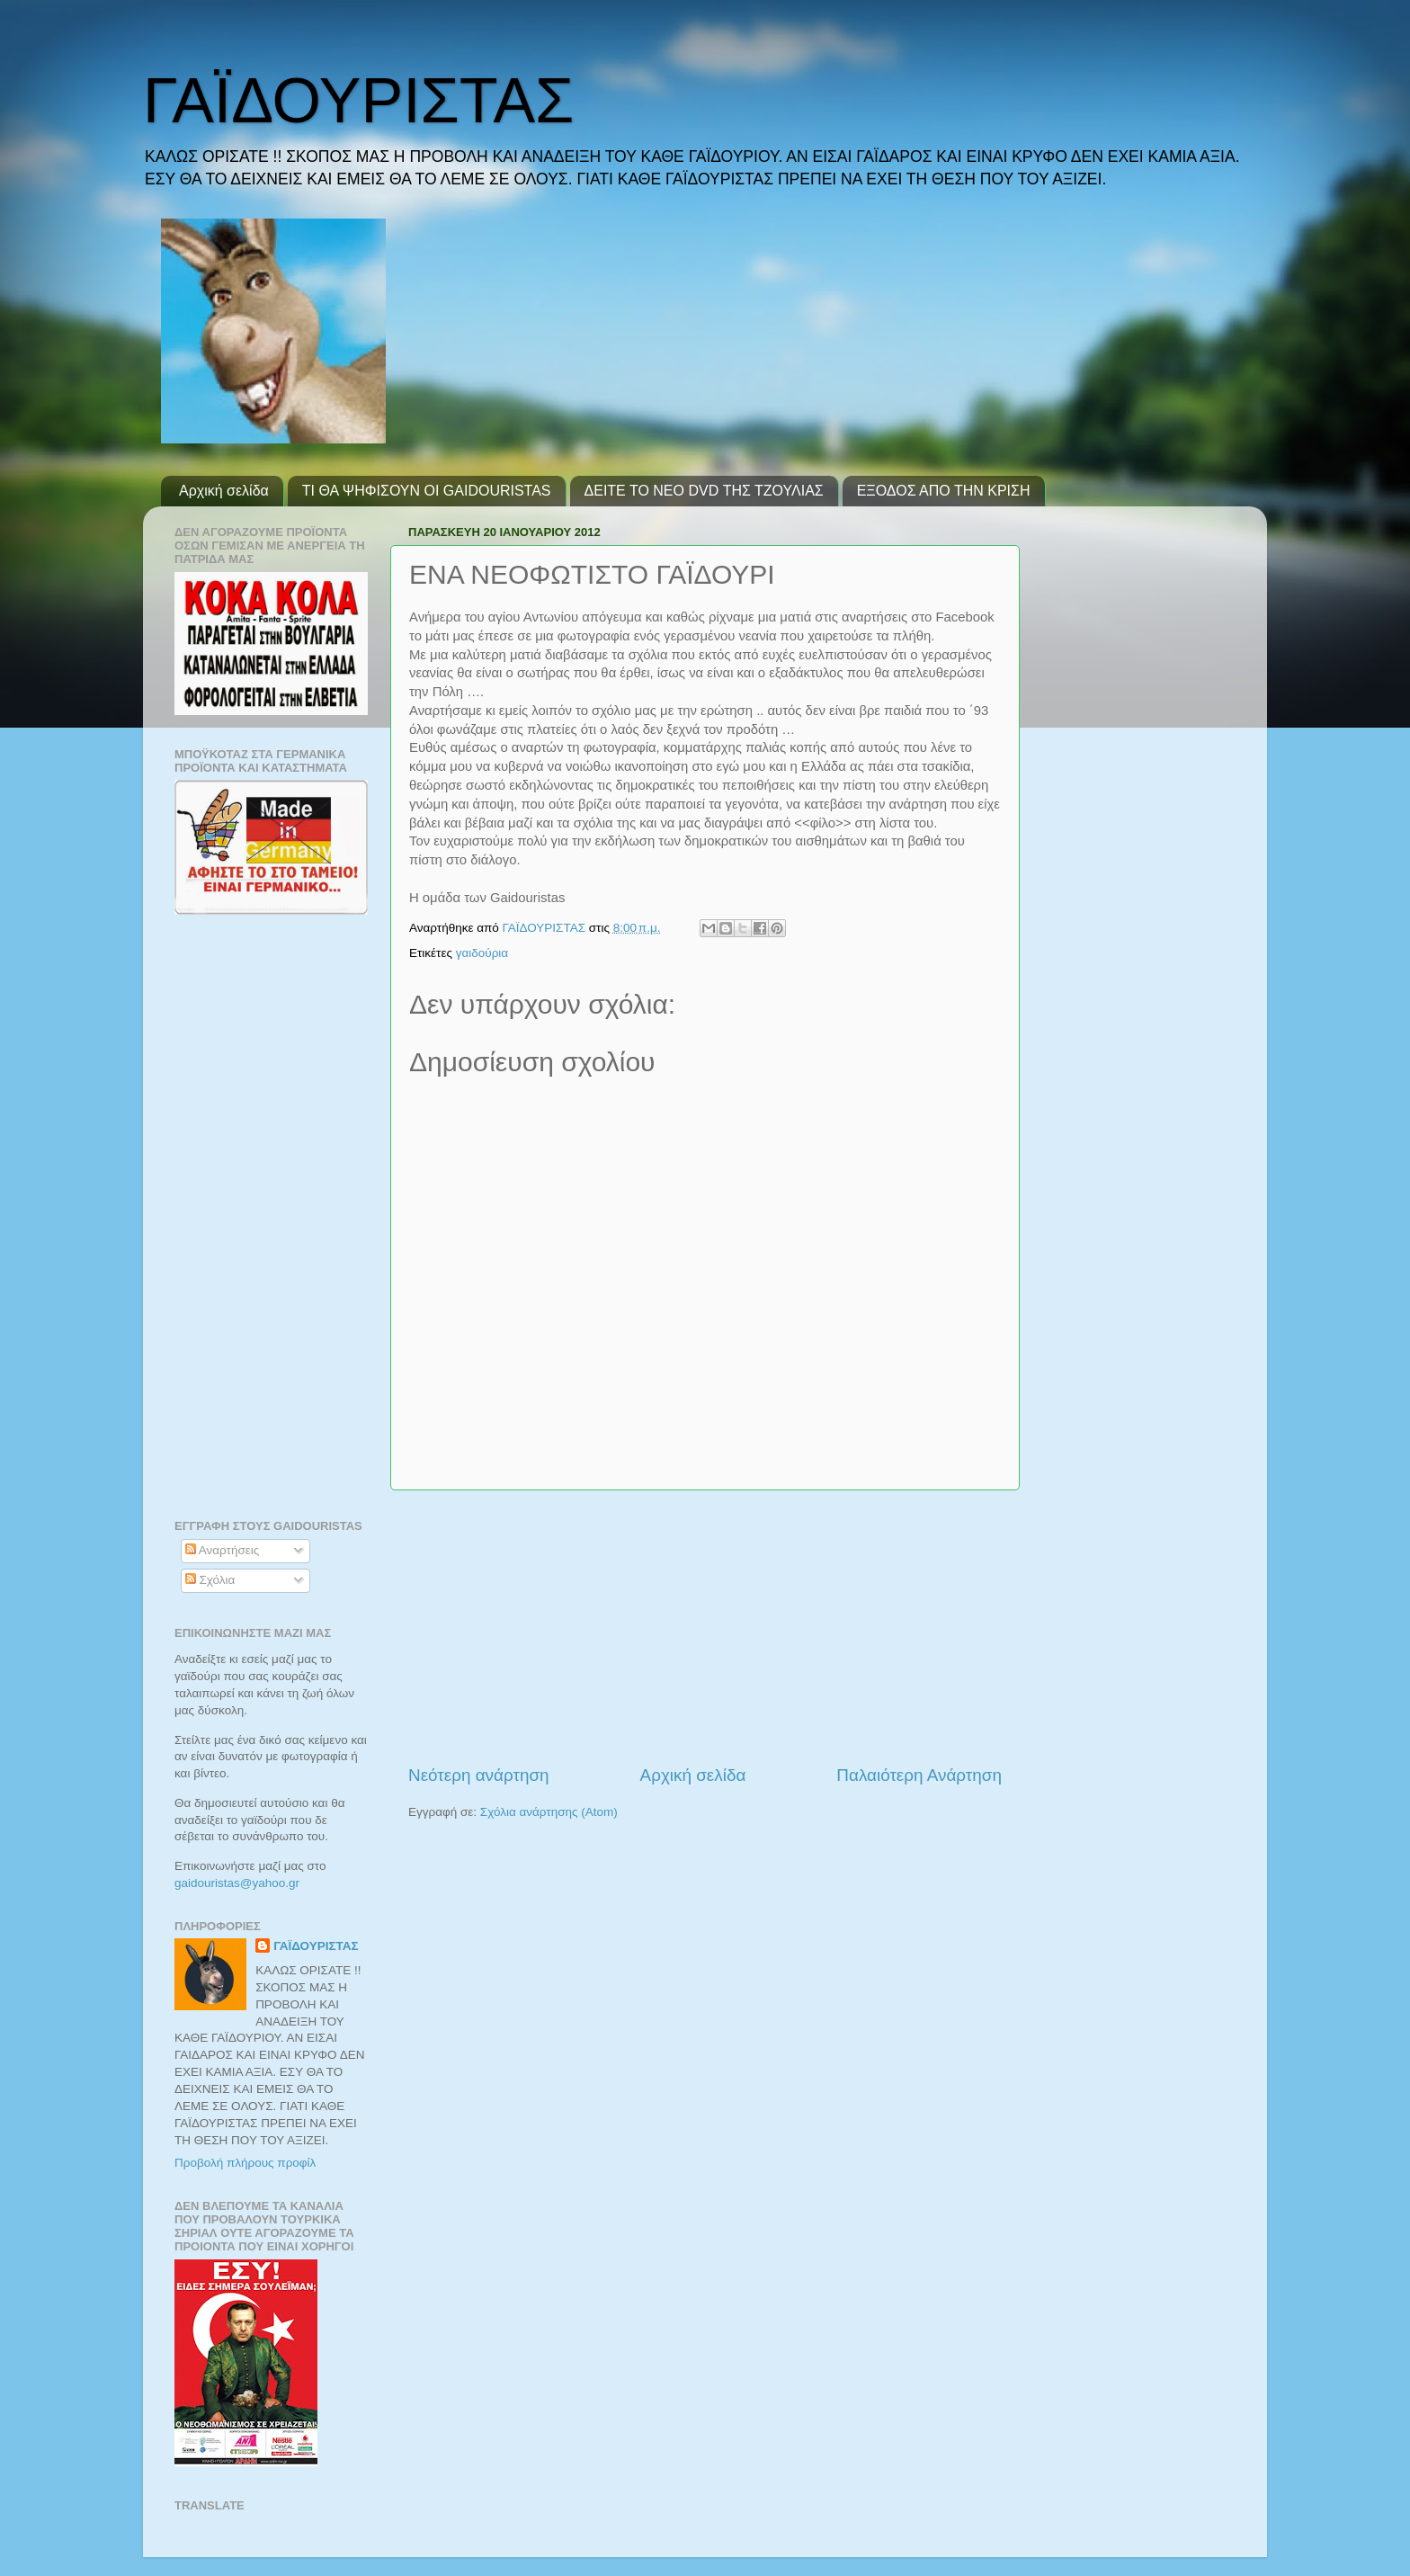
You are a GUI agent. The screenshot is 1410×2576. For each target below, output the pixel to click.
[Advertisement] (705, 1627)
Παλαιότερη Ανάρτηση (919, 1775)
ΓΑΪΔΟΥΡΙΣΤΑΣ (358, 101)
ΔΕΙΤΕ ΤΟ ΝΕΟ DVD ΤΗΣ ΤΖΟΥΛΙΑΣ (704, 490)
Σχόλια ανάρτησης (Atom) (549, 1812)
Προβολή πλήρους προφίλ (245, 2162)
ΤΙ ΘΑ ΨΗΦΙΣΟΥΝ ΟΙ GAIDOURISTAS (426, 490)
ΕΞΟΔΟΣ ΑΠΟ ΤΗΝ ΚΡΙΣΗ (944, 490)
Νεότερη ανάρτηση (478, 1775)
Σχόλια (210, 1580)
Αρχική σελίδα (224, 490)
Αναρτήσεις (222, 1550)
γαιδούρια (482, 953)
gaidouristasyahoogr (236, 1883)
